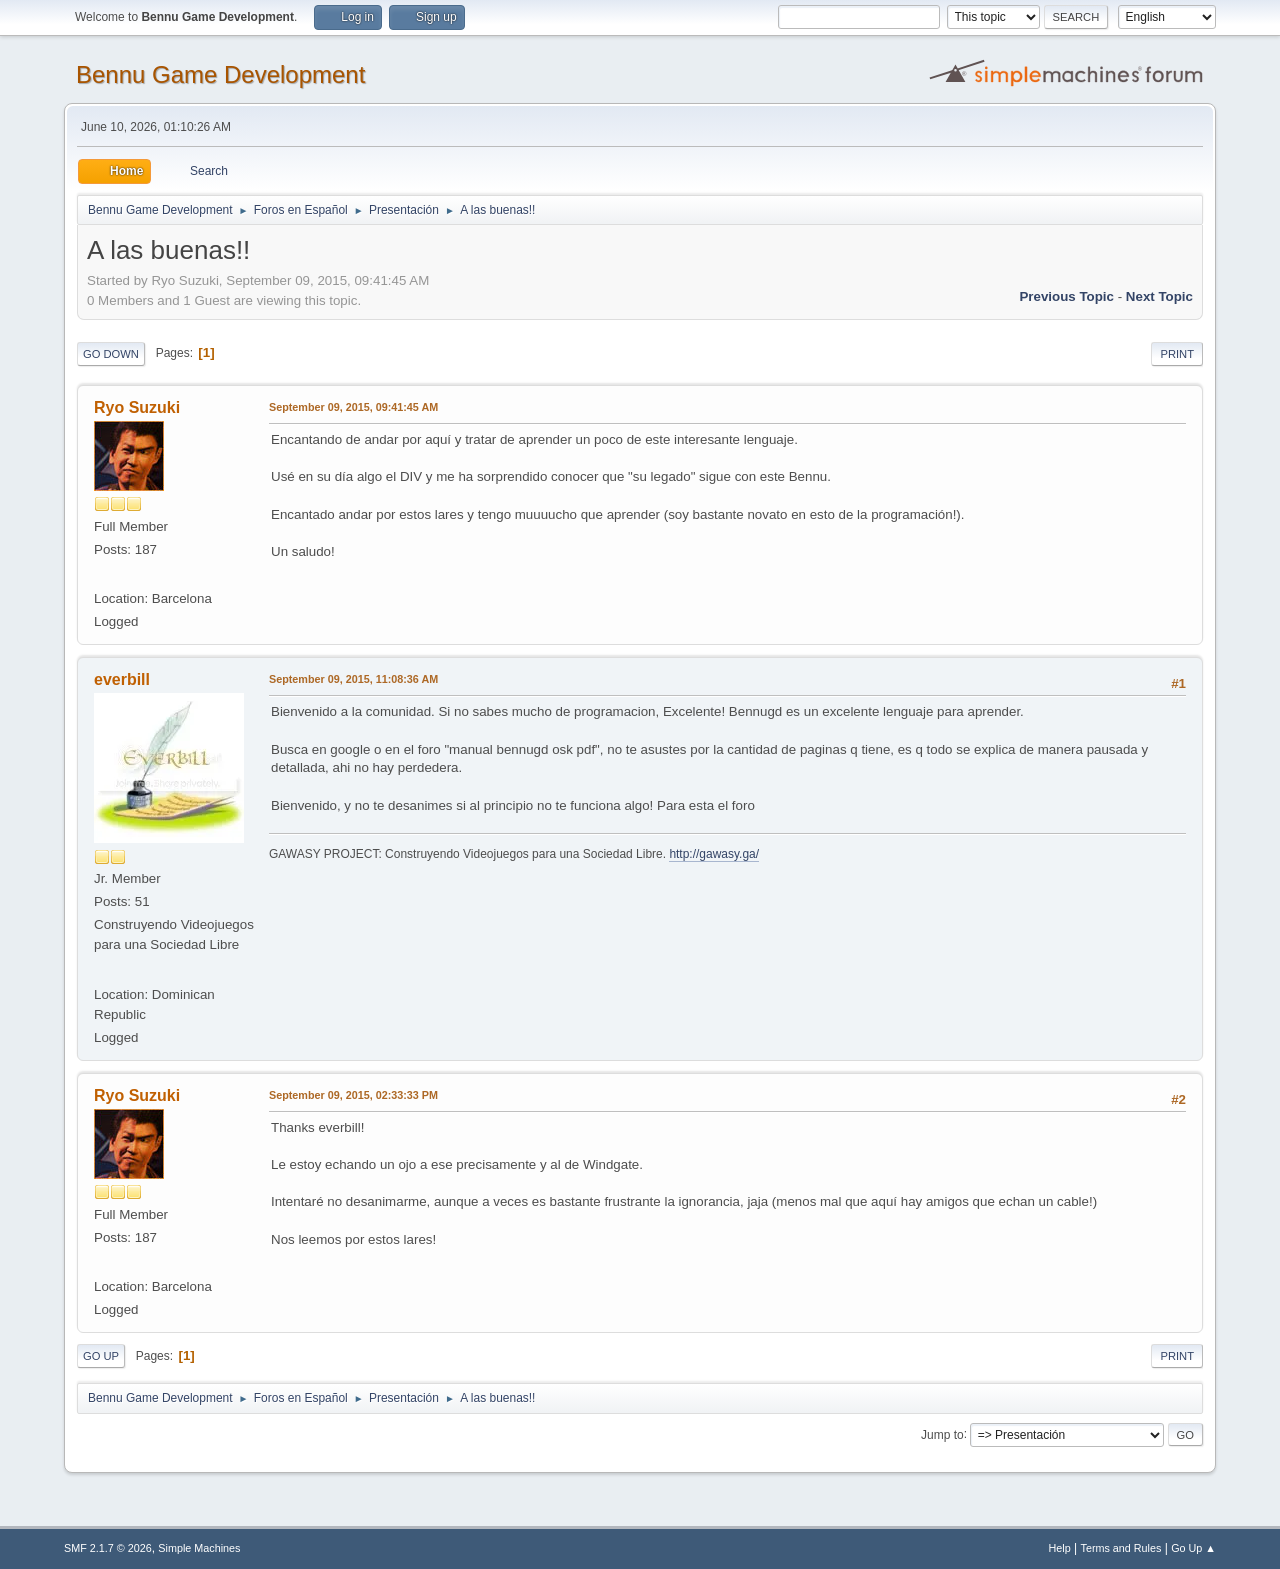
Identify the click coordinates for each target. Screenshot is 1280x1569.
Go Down (111, 354)
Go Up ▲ (1193, 1548)
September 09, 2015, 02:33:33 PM (353, 1095)
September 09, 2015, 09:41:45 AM (353, 407)
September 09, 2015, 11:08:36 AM (353, 679)
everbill (122, 679)
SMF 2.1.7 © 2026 (108, 1548)
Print (1177, 354)
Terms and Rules (1121, 1548)
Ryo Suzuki (137, 407)
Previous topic (1066, 296)
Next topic (1159, 296)
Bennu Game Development (220, 74)
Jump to (942, 1434)
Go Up (101, 1356)
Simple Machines (199, 1548)
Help (1060, 1548)
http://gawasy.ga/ (714, 854)
